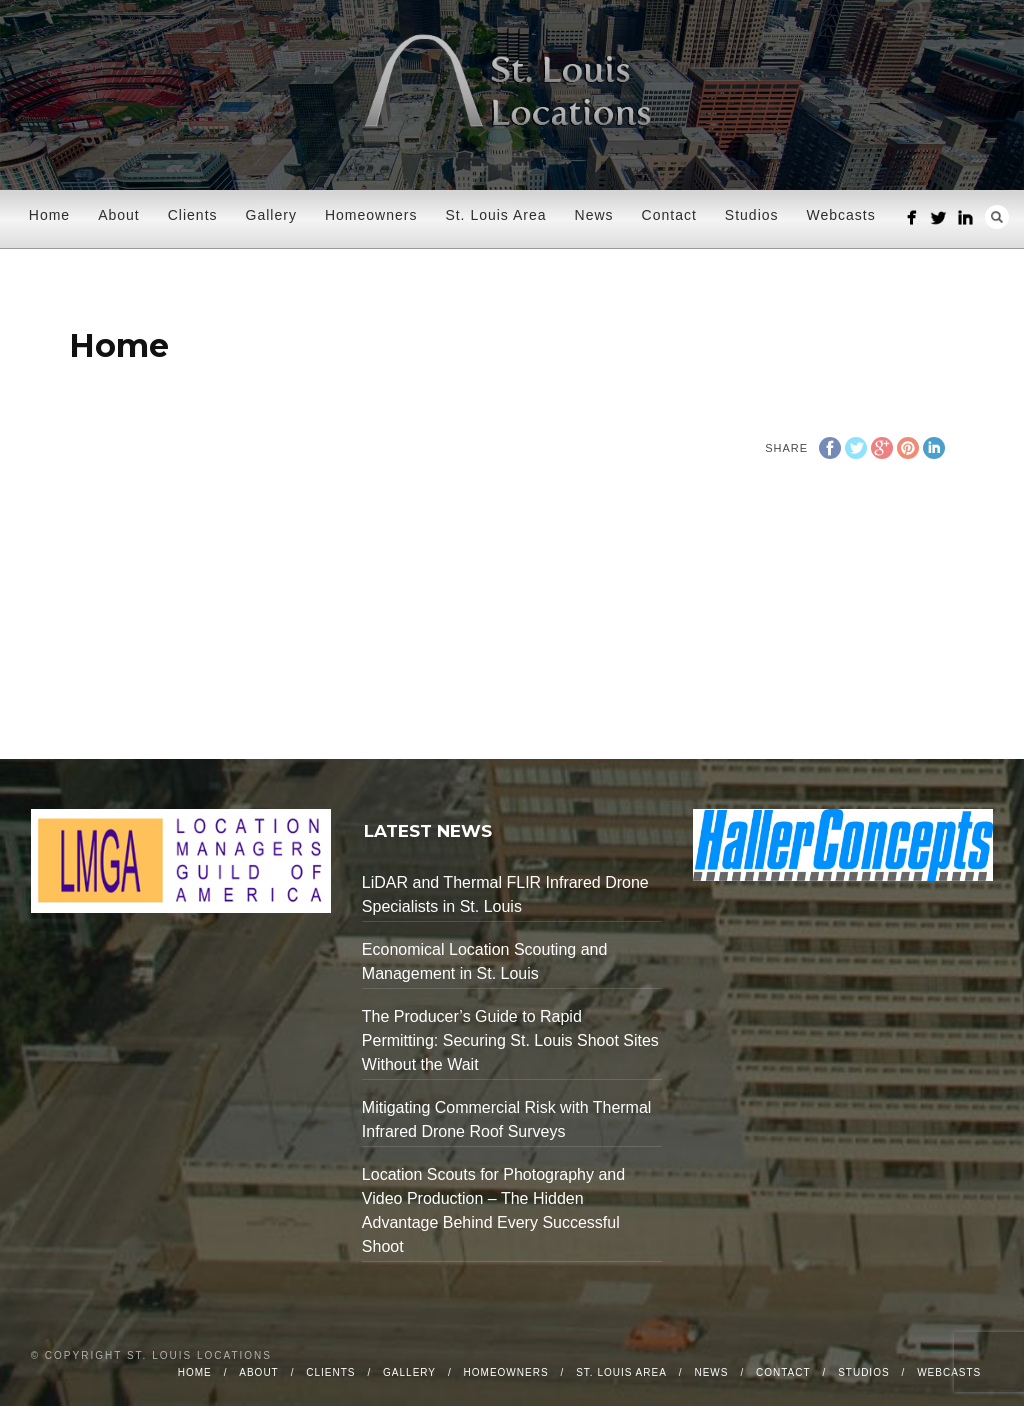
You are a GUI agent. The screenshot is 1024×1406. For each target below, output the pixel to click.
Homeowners (371, 215)
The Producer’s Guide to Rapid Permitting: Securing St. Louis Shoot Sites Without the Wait (510, 1040)
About (119, 215)
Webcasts (841, 215)
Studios (752, 215)
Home (49, 215)
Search (997, 217)
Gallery (271, 215)
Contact (669, 215)
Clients (193, 215)
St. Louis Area (495, 215)
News (594, 215)
